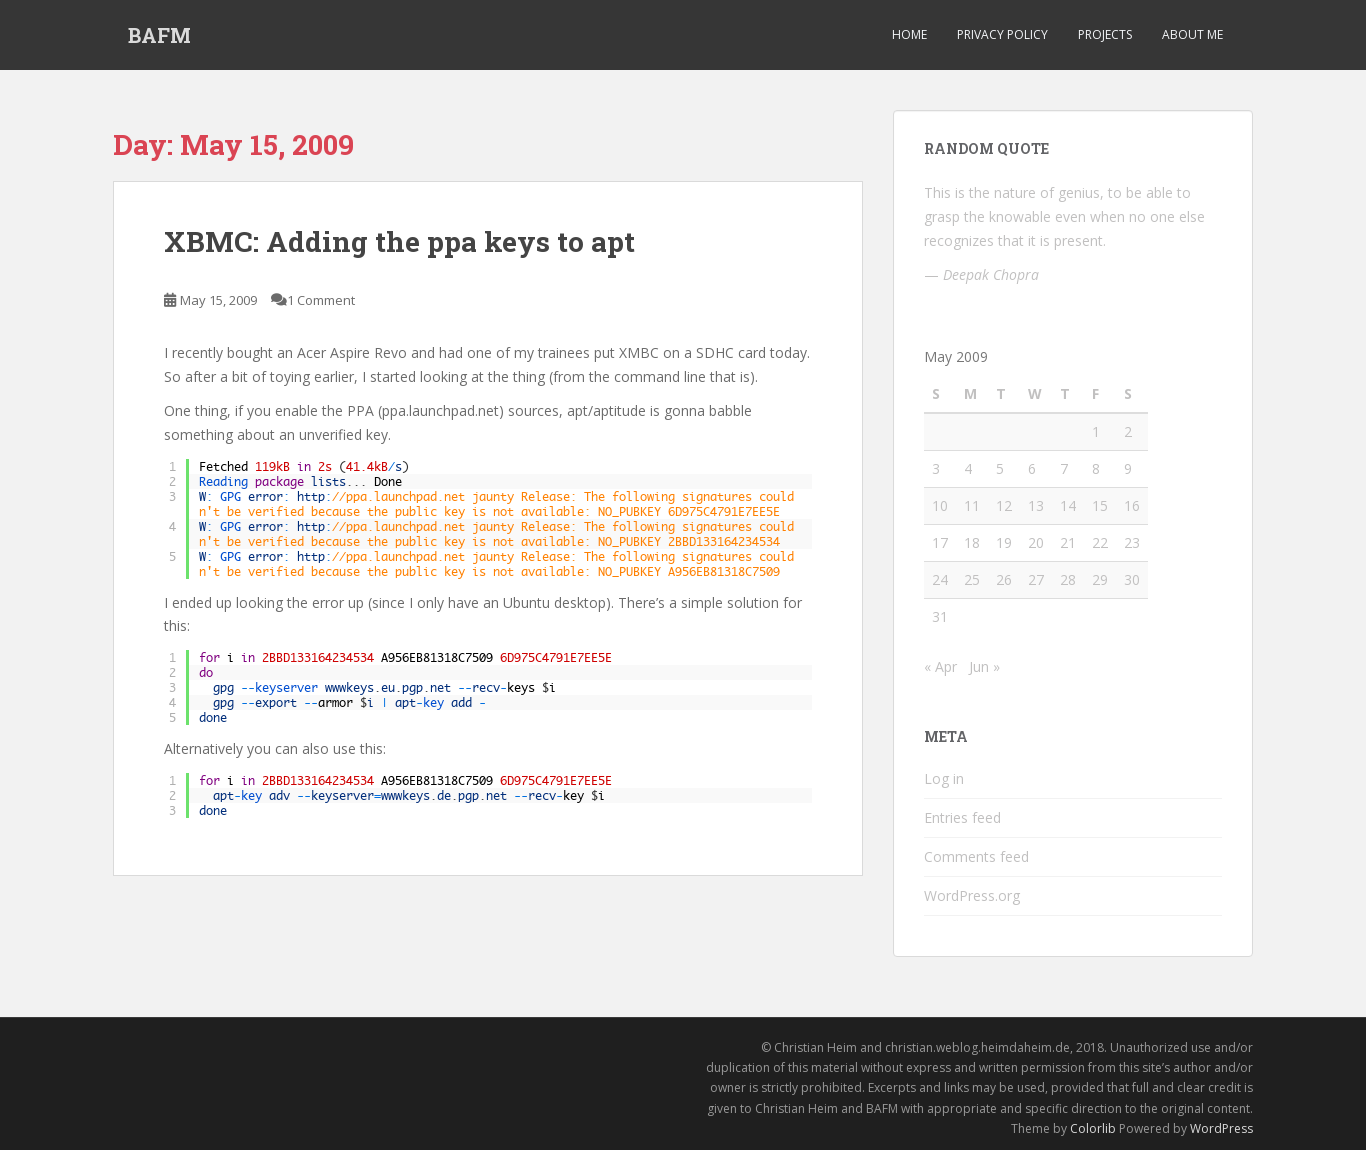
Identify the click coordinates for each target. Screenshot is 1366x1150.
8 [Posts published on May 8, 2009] (1096, 468)
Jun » (984, 666)
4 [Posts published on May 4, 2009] (968, 468)
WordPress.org (972, 895)
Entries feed (962, 817)
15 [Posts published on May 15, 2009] (1100, 505)
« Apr (940, 666)
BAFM (159, 35)
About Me (1192, 34)
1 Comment (321, 300)
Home (909, 34)
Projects (1105, 34)
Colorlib (1093, 1128)
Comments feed (976, 856)
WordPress (1221, 1128)
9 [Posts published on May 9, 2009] (1128, 468)
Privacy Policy (1002, 34)
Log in (944, 778)
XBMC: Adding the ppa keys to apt (399, 241)
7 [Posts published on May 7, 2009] (1064, 468)
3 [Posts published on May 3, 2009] (936, 468)
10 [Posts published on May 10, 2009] (940, 505)
